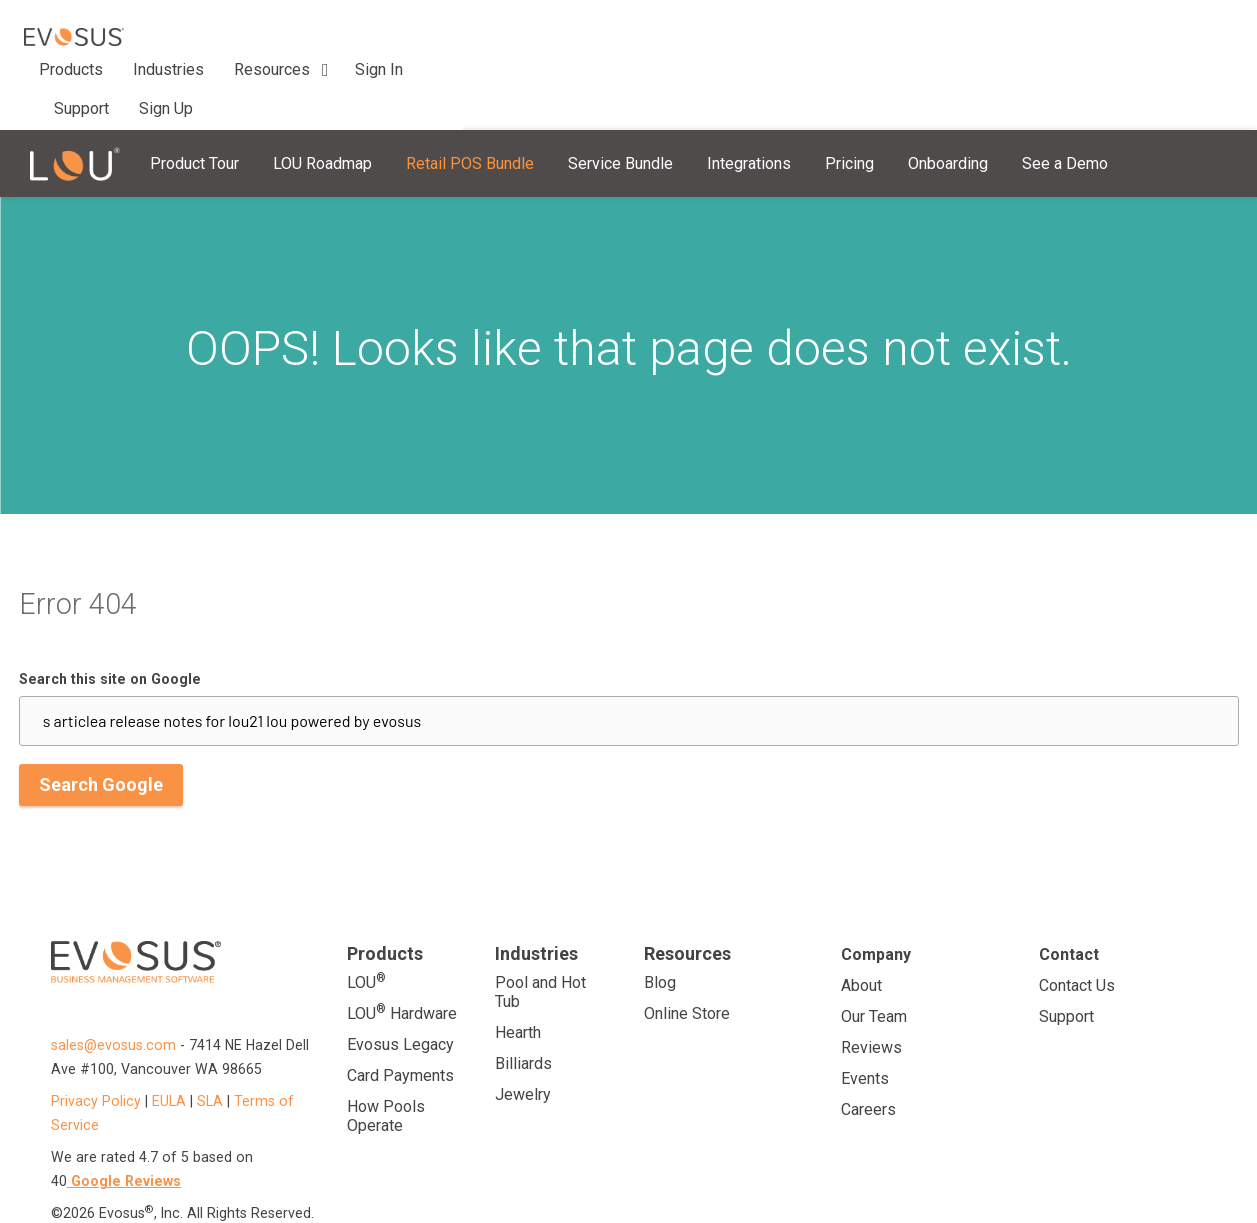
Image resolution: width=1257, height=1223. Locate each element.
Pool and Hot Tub (540, 922)
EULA (169, 1031)
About (861, 915)
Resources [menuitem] (429, 28)
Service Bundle (620, 93)
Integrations (749, 93)
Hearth (518, 962)
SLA (210, 1031)
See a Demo (1065, 93)
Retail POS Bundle (470, 93)
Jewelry (523, 1024)
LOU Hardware (402, 942)
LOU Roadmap (322, 93)
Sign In (1115, 28)
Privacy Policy (96, 1031)
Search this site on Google (110, 609)
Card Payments (400, 1005)
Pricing (849, 93)
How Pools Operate (386, 1046)
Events (865, 1008)
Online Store (687, 943)
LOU (366, 911)
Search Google (101, 714)
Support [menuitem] (539, 28)
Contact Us (1077, 915)
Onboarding (948, 93)
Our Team (874, 946)
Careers (868, 1039)
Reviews (871, 977)
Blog (660, 912)
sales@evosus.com (115, 975)
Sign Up (1190, 28)
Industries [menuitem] (325, 28)
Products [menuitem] (228, 28)
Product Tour (194, 93)
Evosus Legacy (400, 974)
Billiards (523, 993)
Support (1066, 946)
